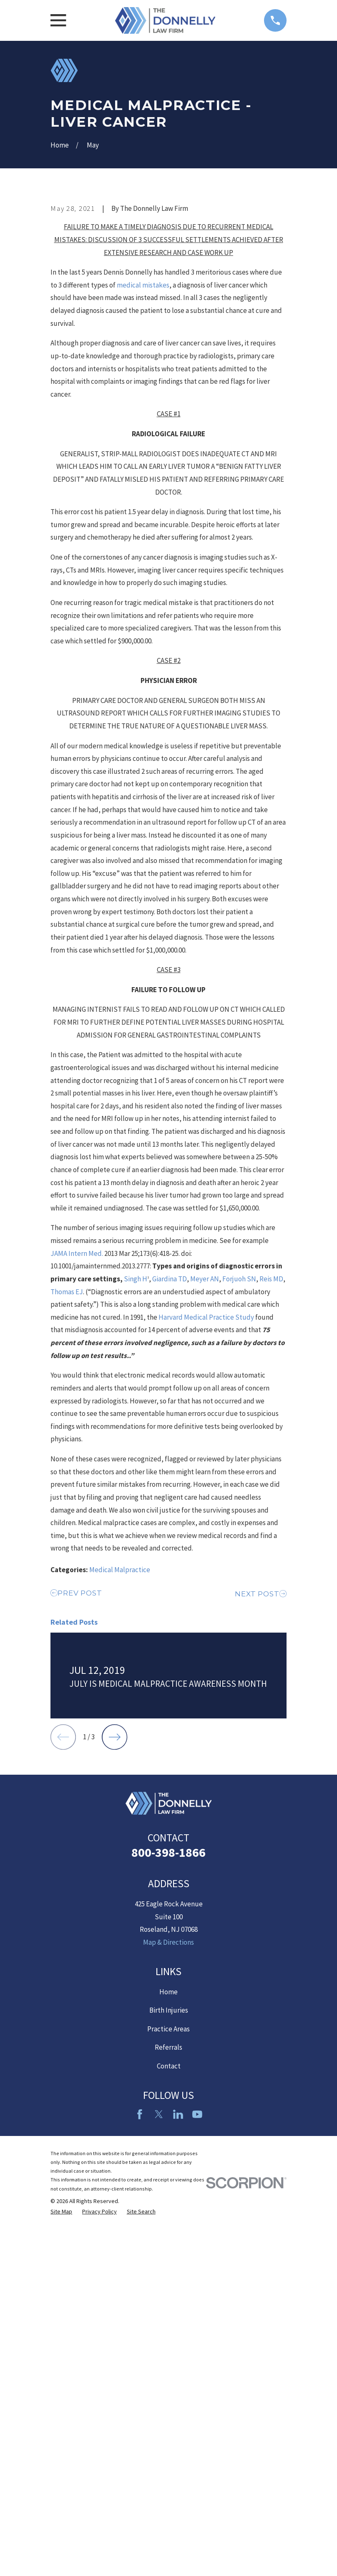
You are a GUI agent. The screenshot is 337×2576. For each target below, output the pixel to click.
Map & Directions (168, 2319)
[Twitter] (159, 2491)
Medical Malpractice (119, 1711)
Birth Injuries (168, 2387)
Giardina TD (169, 1420)
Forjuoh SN (239, 1420)
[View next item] (114, 2114)
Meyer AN (204, 1420)
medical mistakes (143, 426)
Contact (169, 2443)
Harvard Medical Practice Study (206, 1458)
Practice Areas (168, 2406)
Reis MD (271, 1420)
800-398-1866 (168, 2230)
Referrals (168, 2424)
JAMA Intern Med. (76, 1395)
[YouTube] (197, 2491)
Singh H (135, 1420)
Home (168, 2369)
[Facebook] (140, 2491)
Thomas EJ (66, 1433)
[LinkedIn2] (178, 2491)
